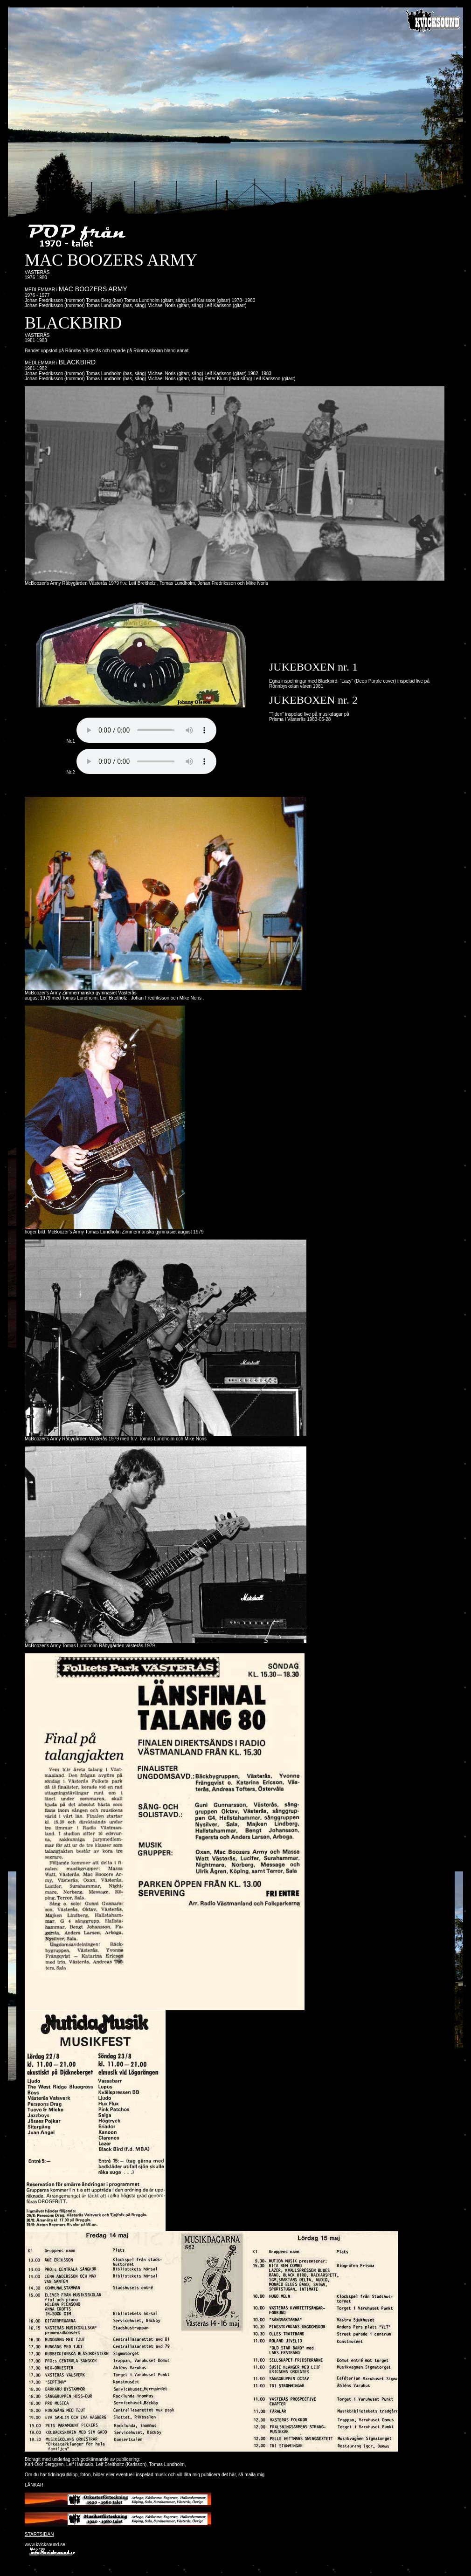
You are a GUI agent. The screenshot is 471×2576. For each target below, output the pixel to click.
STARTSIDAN (39, 2534)
